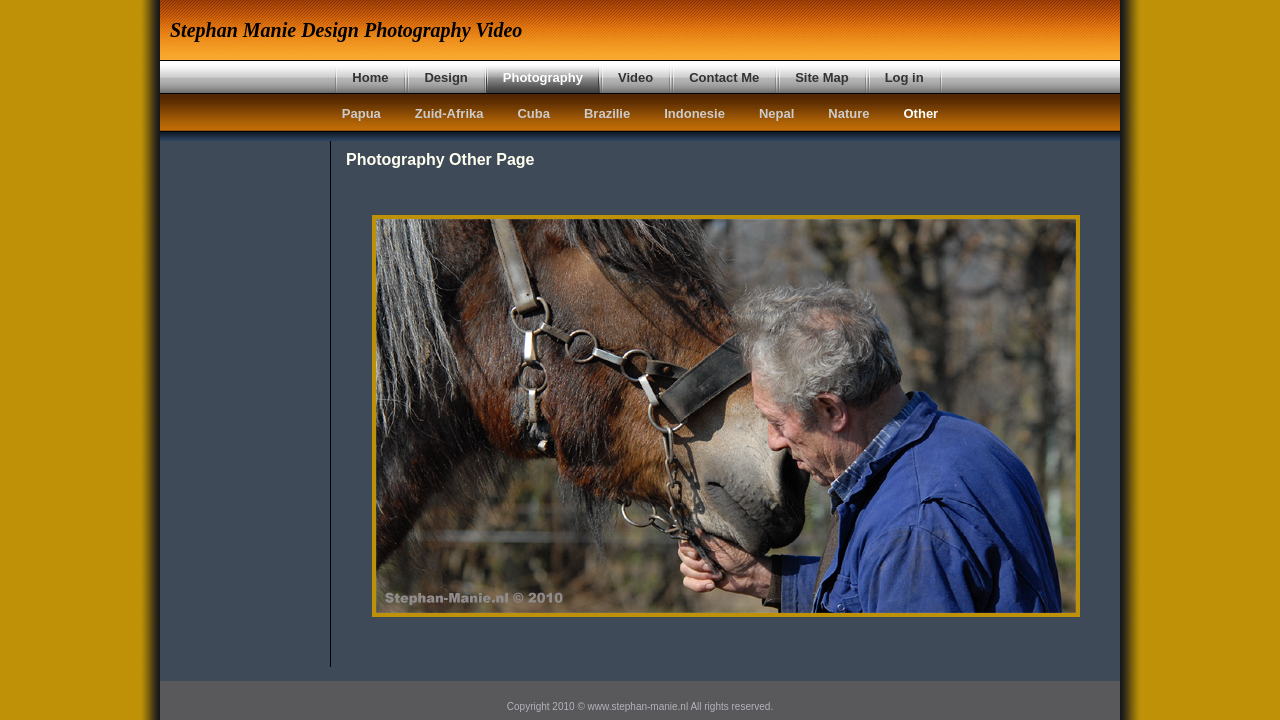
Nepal (776, 113)
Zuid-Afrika (449, 113)
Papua (361, 113)
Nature (848, 113)
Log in (904, 77)
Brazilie (607, 113)
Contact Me (724, 77)
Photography (543, 77)
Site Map (821, 77)
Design (445, 77)
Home (370, 77)
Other (921, 113)
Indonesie (694, 113)
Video (635, 77)
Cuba (533, 113)
